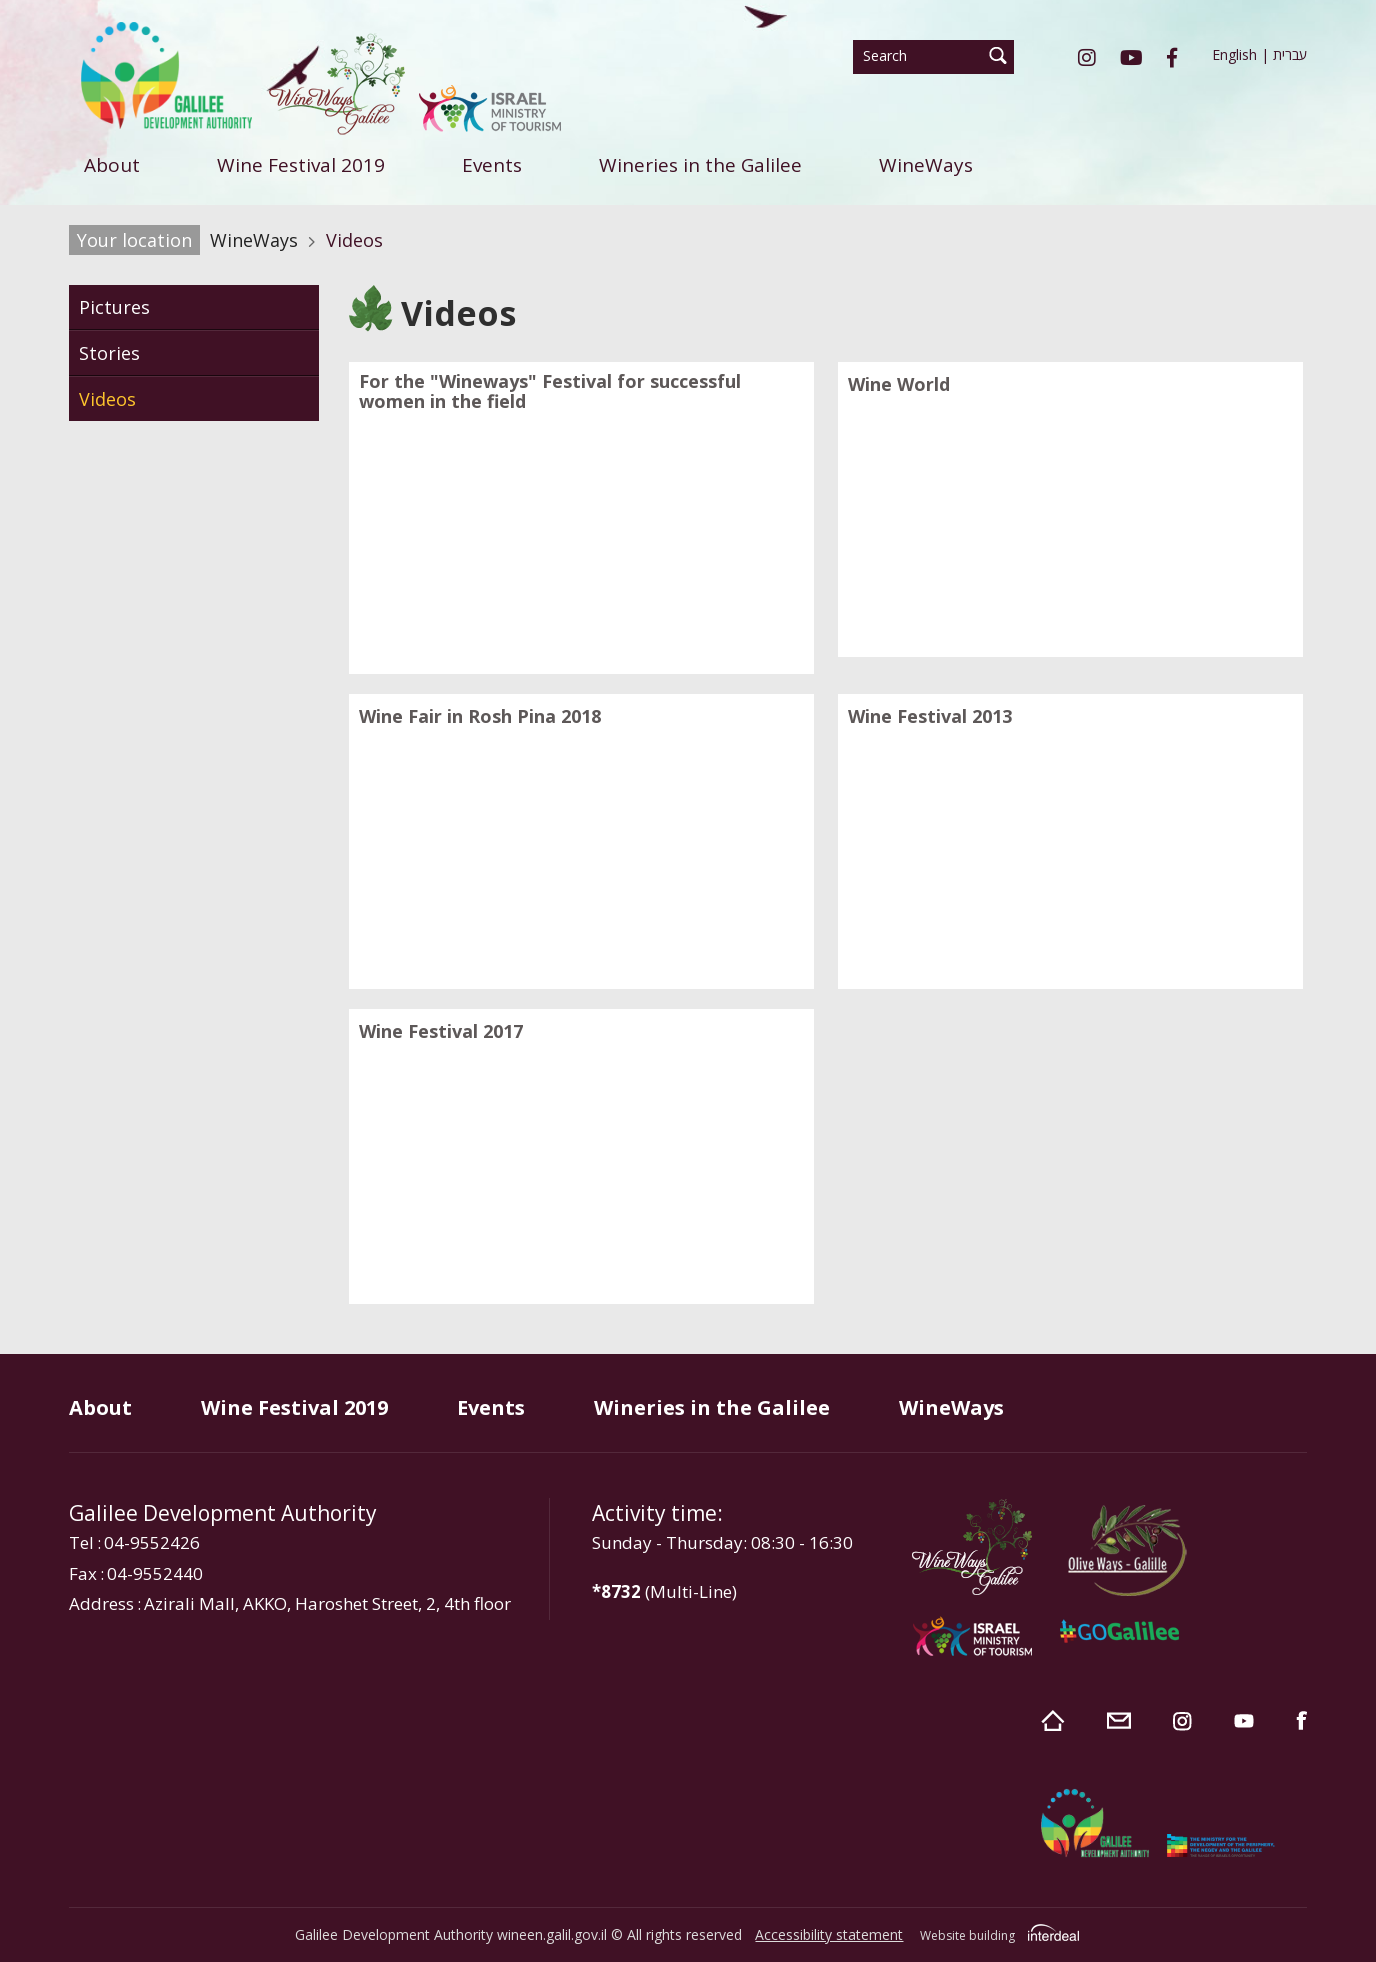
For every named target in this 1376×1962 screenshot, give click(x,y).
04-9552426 (152, 1542)
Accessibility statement (829, 1935)
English (1234, 54)
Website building (967, 1935)
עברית (1290, 54)
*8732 (616, 1591)
